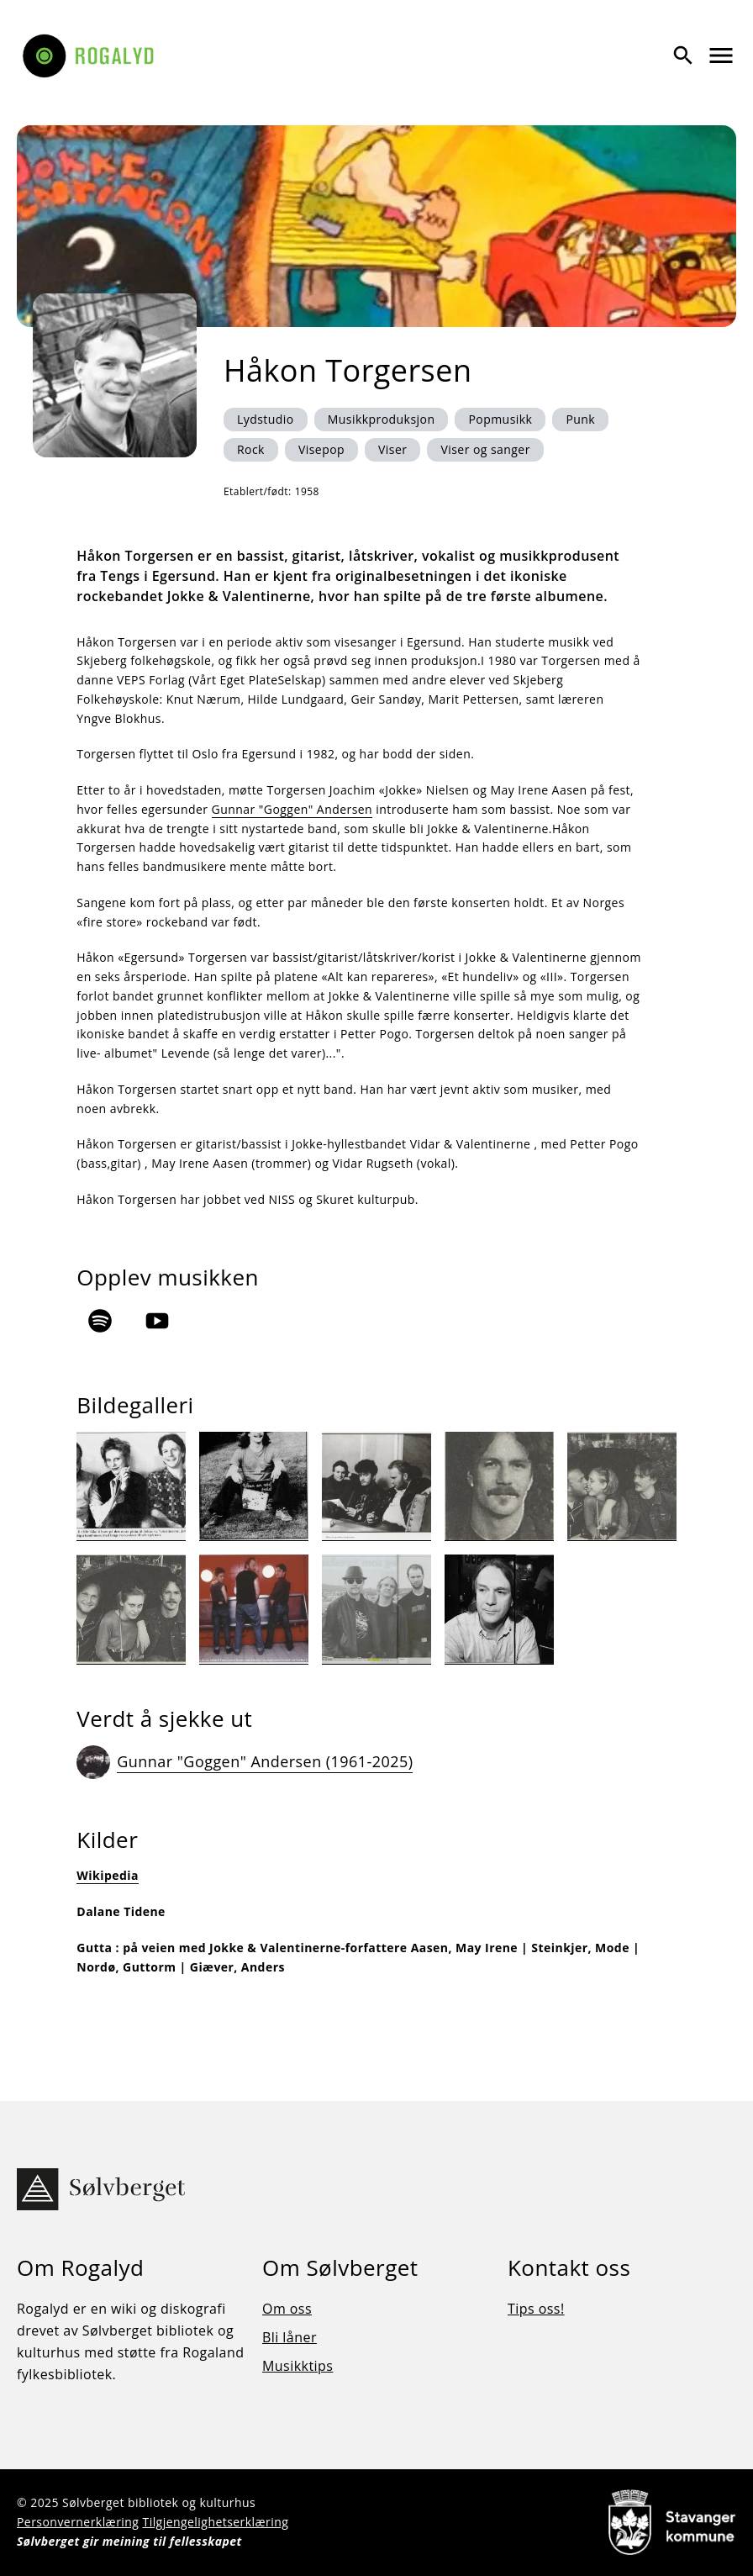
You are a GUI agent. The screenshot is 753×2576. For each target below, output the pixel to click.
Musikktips (297, 2366)
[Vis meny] (721, 55)
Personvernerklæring (78, 2522)
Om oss (287, 2308)
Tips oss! (536, 2308)
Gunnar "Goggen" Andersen (292, 809)
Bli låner (289, 2337)
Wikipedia (107, 1875)
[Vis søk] (683, 55)
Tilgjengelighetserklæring (215, 2522)
